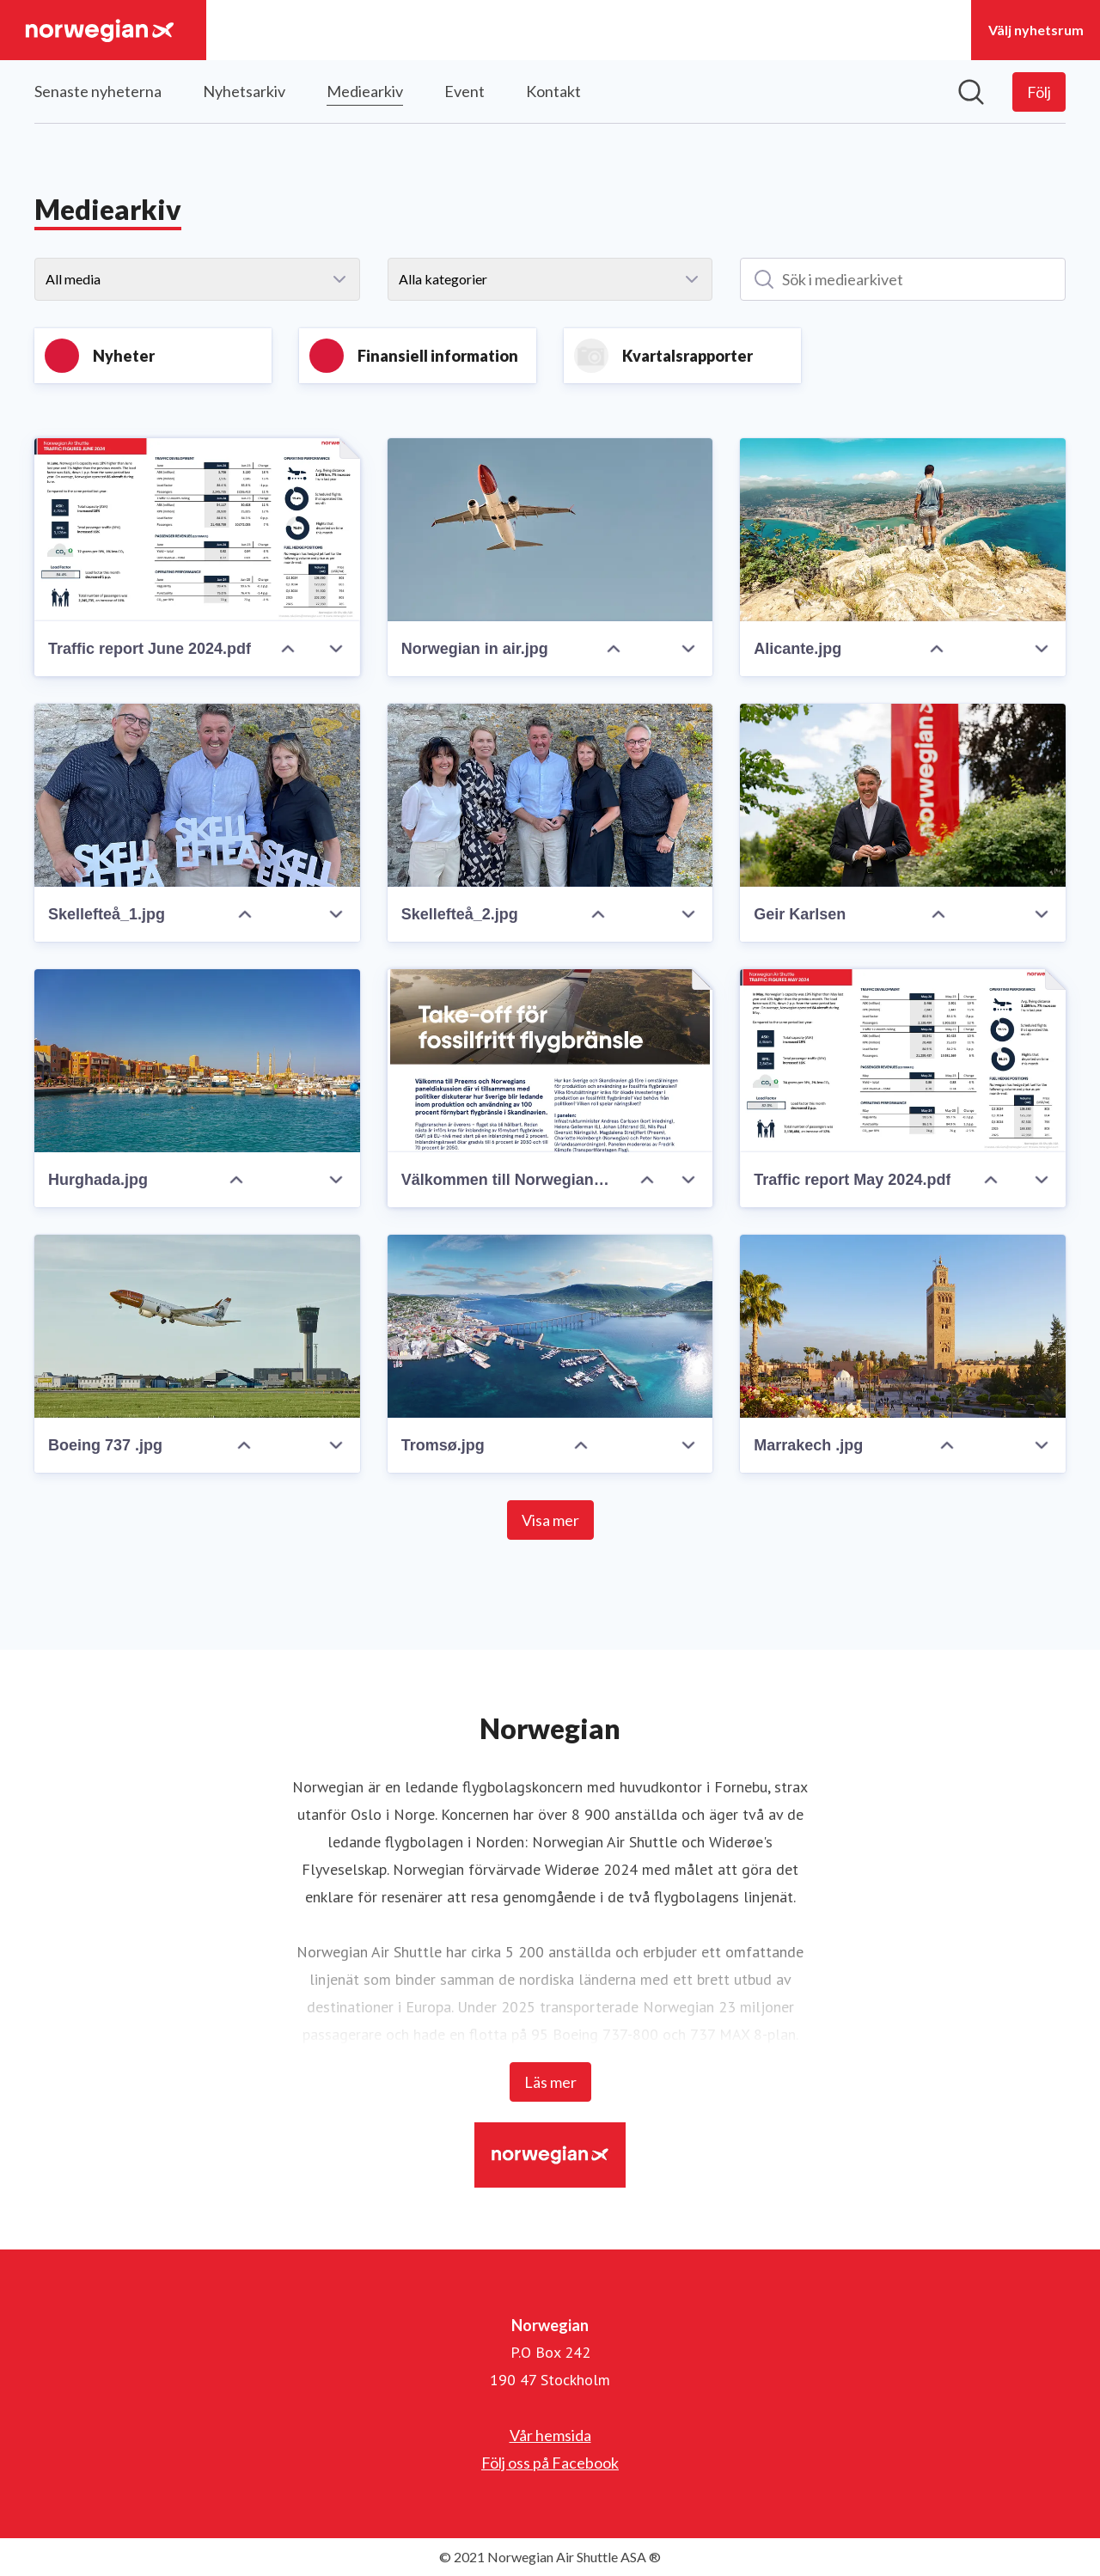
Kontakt (553, 91)
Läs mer (550, 2081)
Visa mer (550, 1520)
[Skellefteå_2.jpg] (550, 795)
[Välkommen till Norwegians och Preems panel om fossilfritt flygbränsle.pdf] (550, 1060)
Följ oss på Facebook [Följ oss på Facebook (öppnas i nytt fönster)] (550, 2462)
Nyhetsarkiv (244, 91)
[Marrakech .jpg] (903, 1326)
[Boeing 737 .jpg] (197, 1326)
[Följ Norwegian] (1039, 92)
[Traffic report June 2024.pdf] (197, 529)
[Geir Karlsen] (903, 795)
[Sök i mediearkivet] (903, 279)
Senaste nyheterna (98, 91)
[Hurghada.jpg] (197, 1060)
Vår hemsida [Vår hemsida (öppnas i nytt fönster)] (550, 2435)
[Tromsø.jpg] (550, 1326)
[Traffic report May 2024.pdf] (903, 1060)
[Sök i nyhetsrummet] (971, 92)
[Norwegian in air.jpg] (550, 529)
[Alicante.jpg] (903, 529)
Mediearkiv (365, 89)
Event (464, 91)
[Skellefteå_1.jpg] (197, 795)
